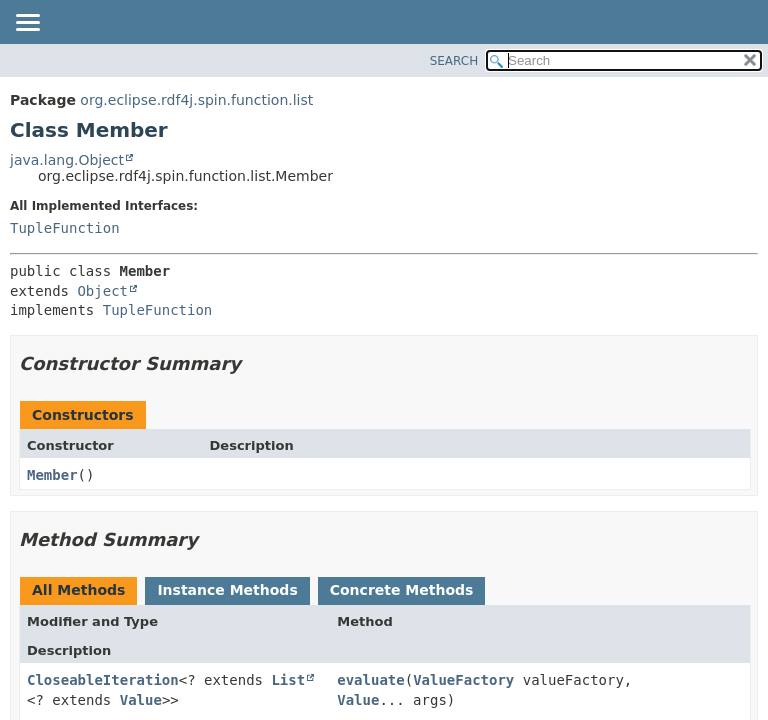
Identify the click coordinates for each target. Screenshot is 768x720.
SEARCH (454, 61)
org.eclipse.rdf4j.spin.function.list (196, 100)
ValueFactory (463, 680)
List (288, 680)
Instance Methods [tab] (227, 590)
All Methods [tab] (78, 590)
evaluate (370, 680)
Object (102, 291)
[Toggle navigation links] (27, 24)
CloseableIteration (103, 680)
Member (52, 475)
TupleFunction (65, 228)
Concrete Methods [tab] (402, 590)
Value (141, 700)
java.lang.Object (67, 160)
